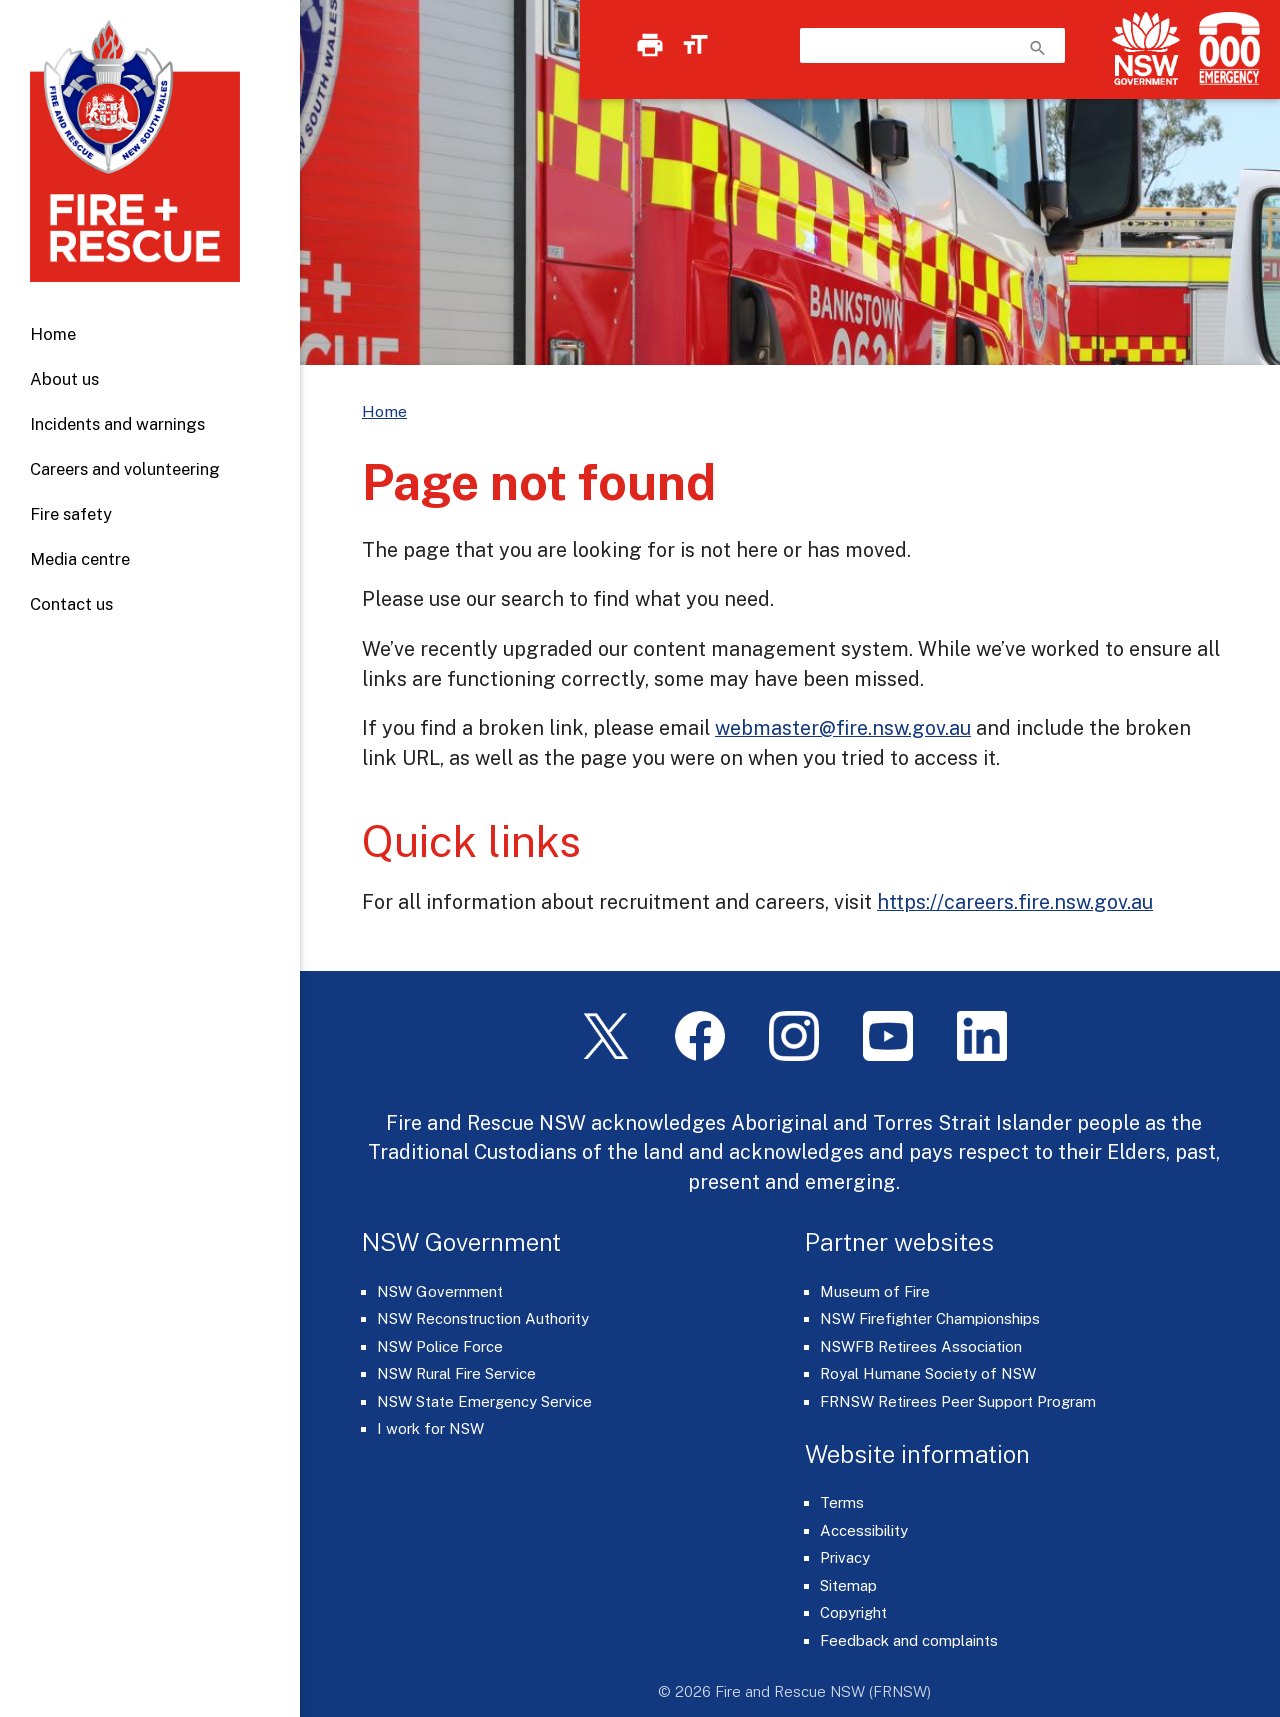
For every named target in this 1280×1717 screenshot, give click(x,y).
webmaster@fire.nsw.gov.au (843, 727)
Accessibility (864, 1530)
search (1038, 48)
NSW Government (440, 1291)
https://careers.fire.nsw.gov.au (1015, 901)
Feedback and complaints (909, 1640)
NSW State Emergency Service (484, 1401)
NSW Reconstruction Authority (483, 1318)
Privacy (845, 1557)
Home (53, 334)
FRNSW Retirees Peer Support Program (958, 1401)
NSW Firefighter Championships (930, 1318)
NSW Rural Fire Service (456, 1373)
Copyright (853, 1612)
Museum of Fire (875, 1291)
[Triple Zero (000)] (1225, 48)
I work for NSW (430, 1428)
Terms (842, 1502)
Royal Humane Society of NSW (928, 1373)
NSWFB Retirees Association (921, 1346)
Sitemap (848, 1585)
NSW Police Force (440, 1346)
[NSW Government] (1146, 48)
